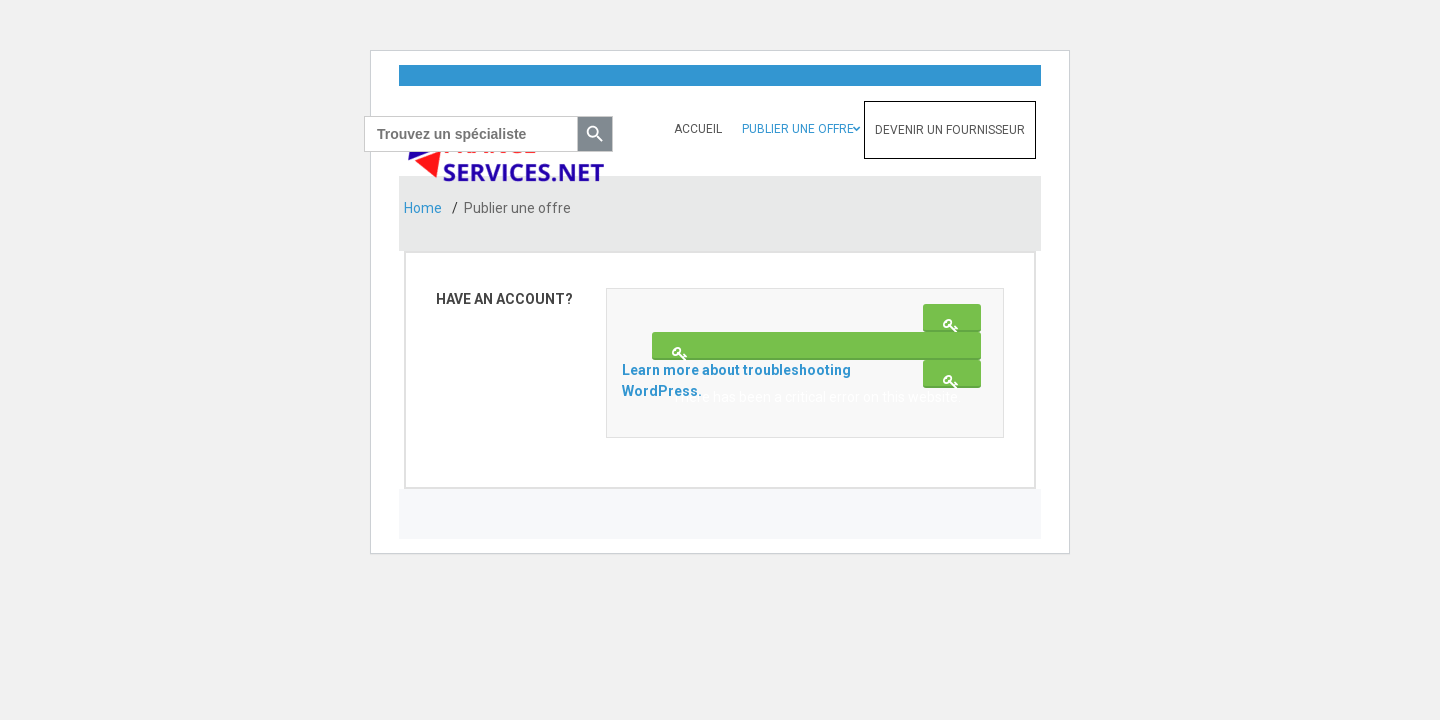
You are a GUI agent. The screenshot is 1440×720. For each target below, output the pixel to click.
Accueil (698, 129)
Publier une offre (798, 129)
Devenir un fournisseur (950, 130)
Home (424, 208)
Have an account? (504, 299)
